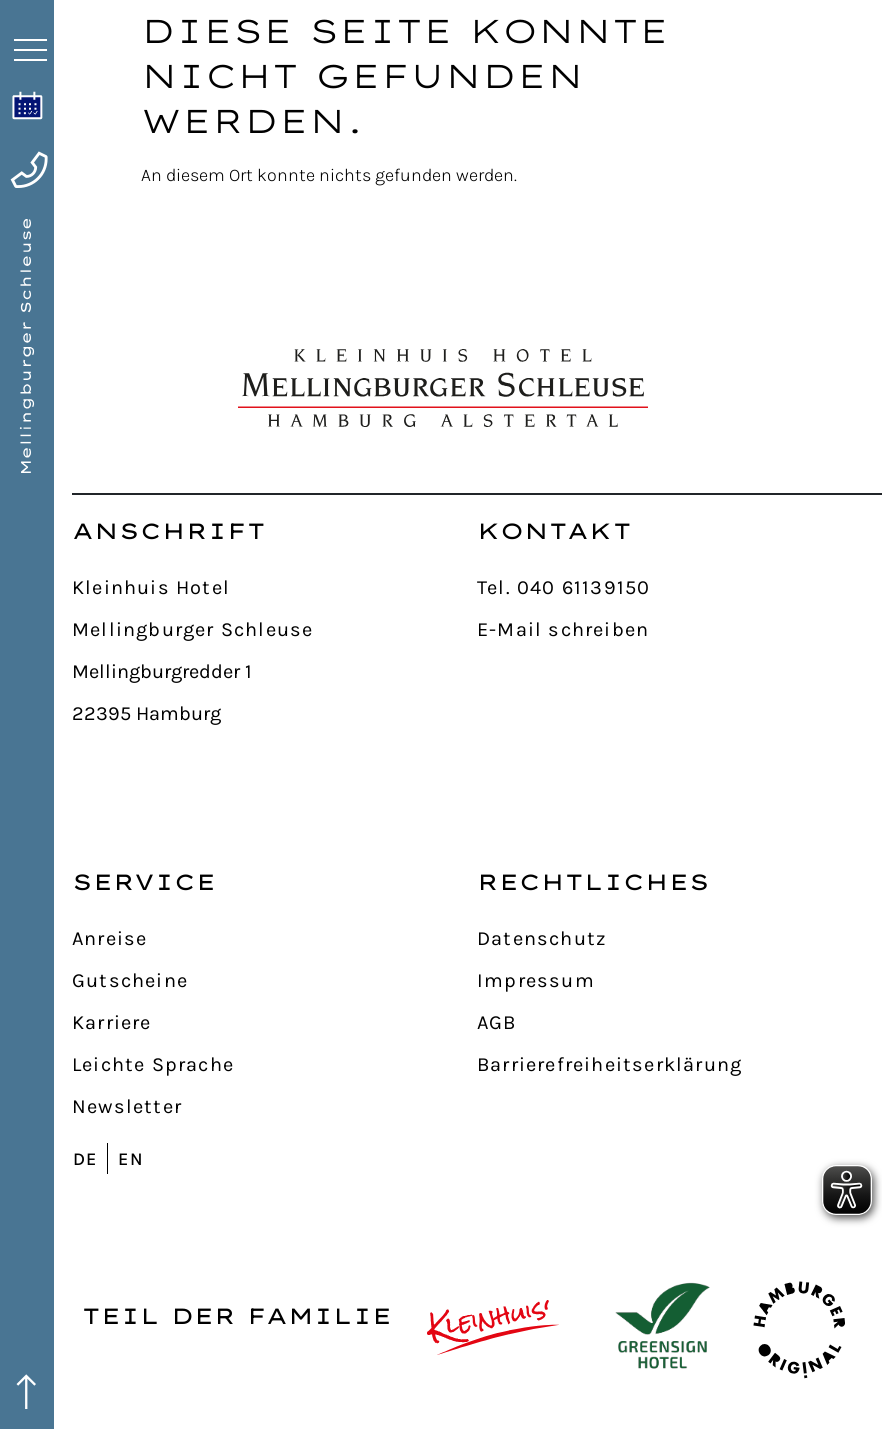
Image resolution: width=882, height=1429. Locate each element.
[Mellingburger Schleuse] (274, 630)
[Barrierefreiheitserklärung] (679, 1065)
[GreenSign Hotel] (662, 1327)
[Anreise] (274, 939)
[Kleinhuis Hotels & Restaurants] (493, 1327)
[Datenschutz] (679, 939)
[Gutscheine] (274, 981)
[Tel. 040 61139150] (679, 588)
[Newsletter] (274, 1107)
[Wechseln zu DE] (90, 1158)
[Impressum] (679, 981)
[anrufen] (29, 170)
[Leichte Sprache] (274, 1065)
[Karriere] (274, 1023)
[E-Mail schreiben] (679, 630)
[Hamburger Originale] (799, 1327)
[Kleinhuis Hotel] (274, 588)
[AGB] (679, 1023)
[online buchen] (27, 105)
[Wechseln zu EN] (135, 1158)
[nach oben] (844, 416)
